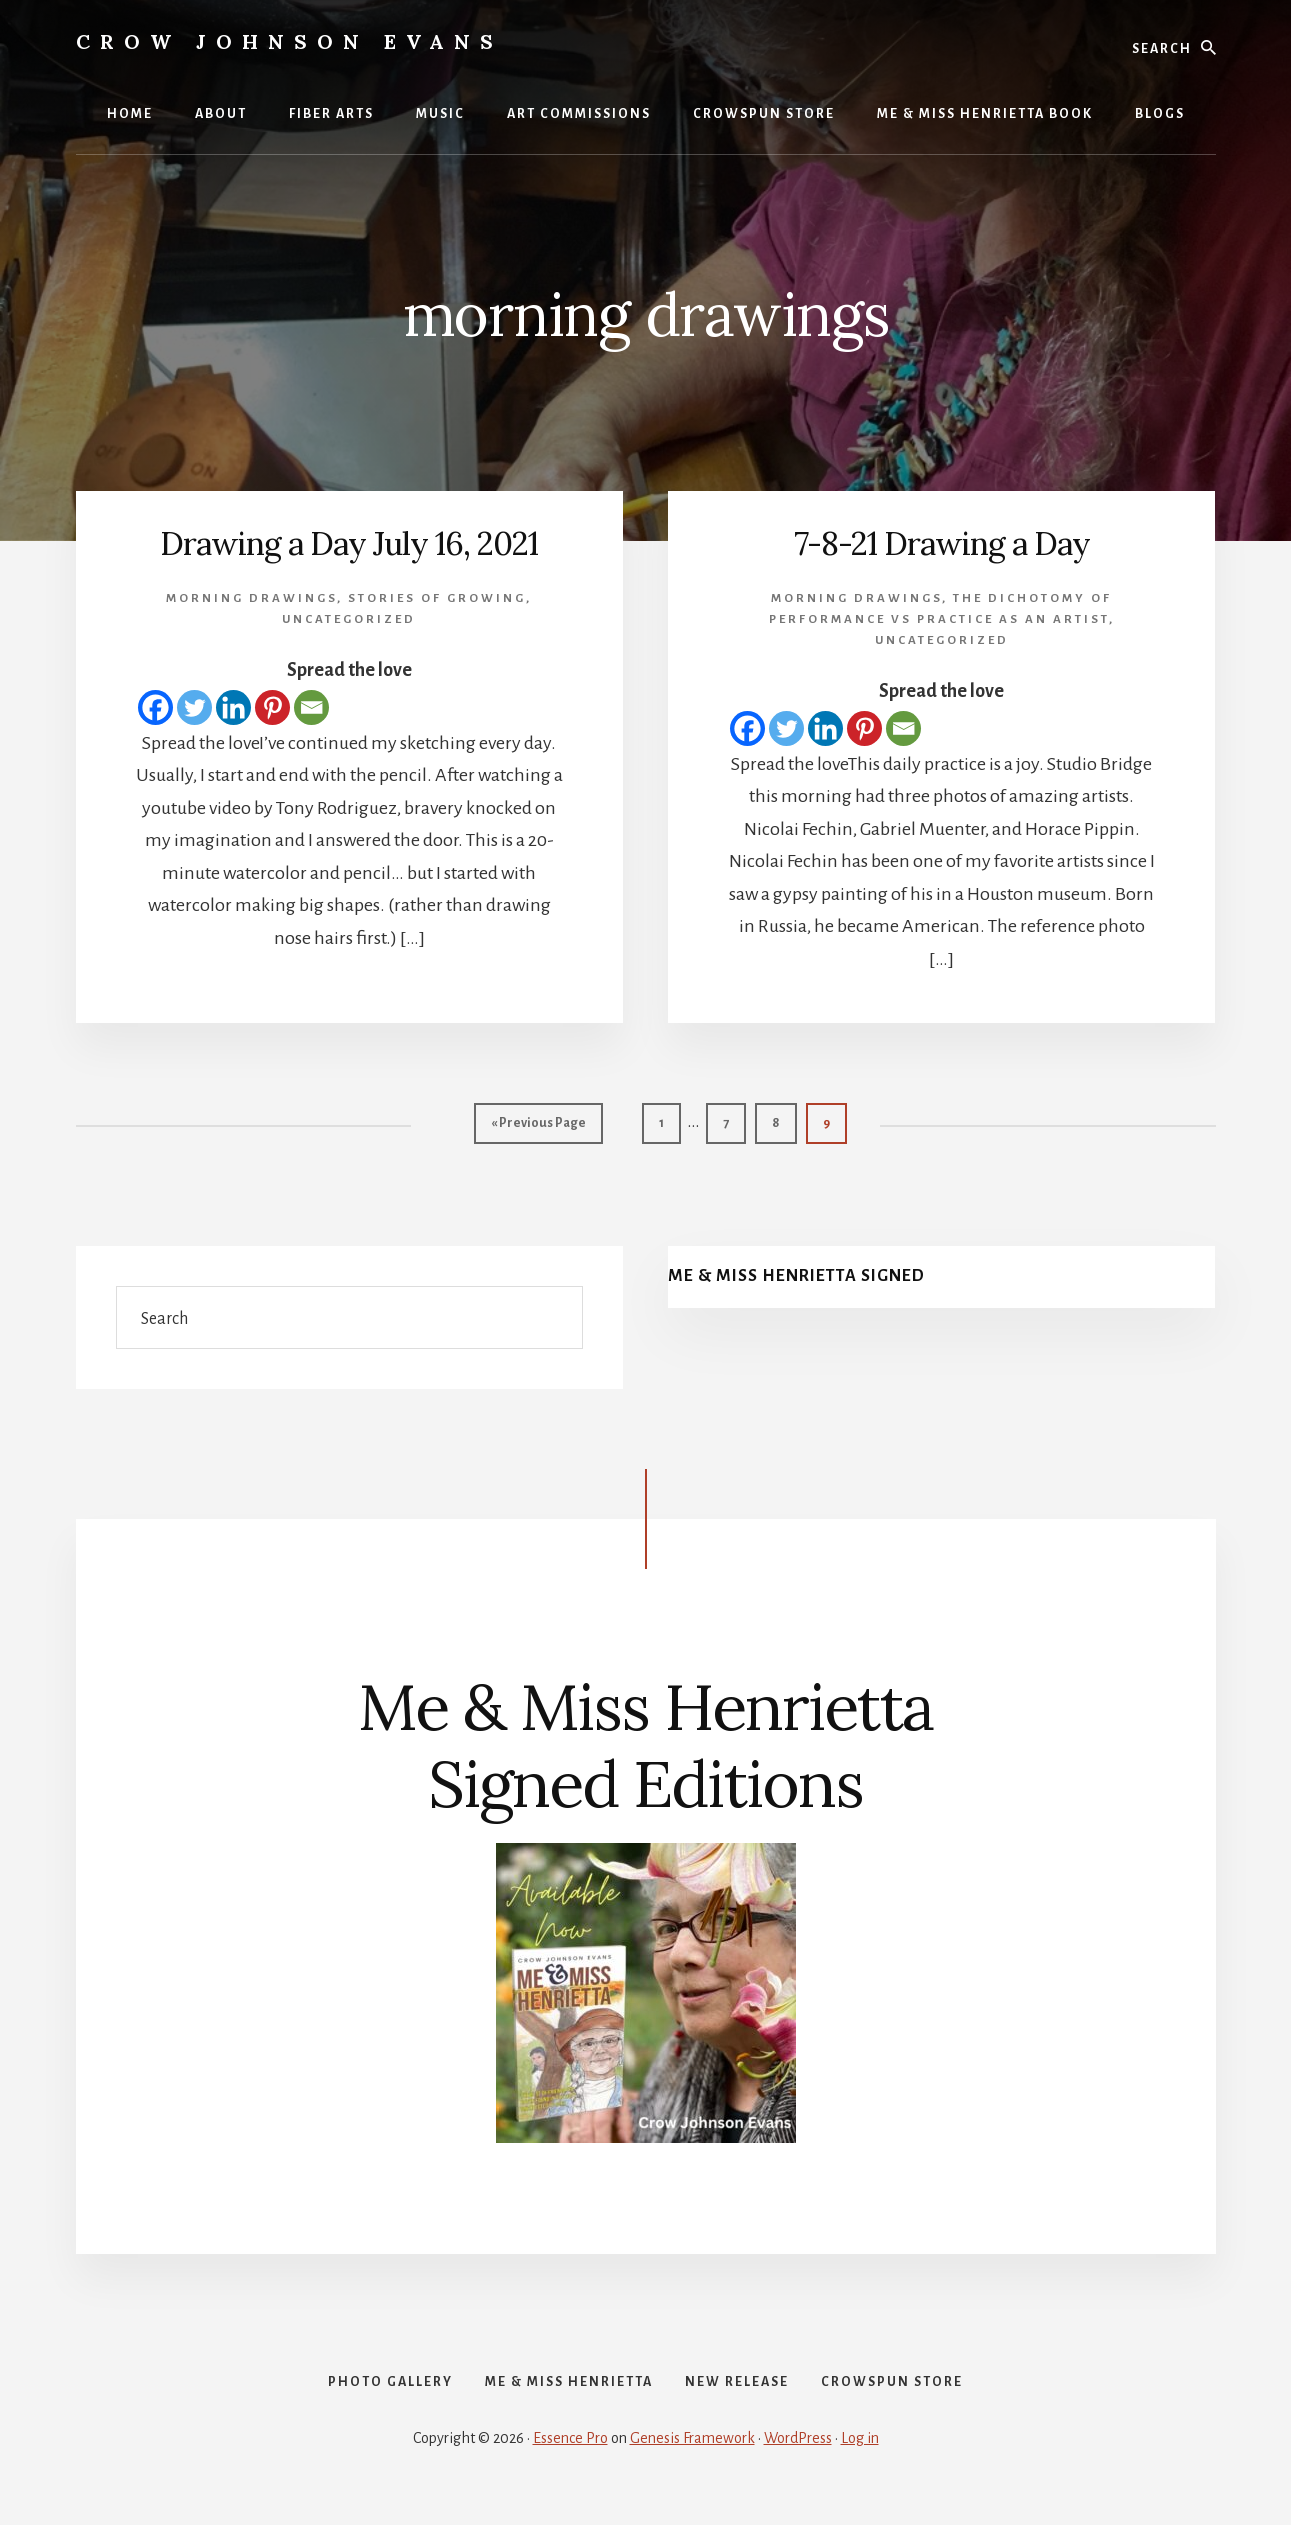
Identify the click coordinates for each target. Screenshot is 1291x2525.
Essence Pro (570, 2457)
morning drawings (251, 598)
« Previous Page (538, 1127)
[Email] (311, 707)
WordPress (798, 2457)
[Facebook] (155, 707)
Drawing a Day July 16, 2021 (349, 542)
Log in (860, 2457)
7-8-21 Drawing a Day (942, 542)
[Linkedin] (233, 707)
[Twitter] (194, 707)
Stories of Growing (437, 598)
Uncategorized (349, 619)
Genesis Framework (692, 2457)
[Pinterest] (272, 707)
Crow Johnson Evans (289, 41)
